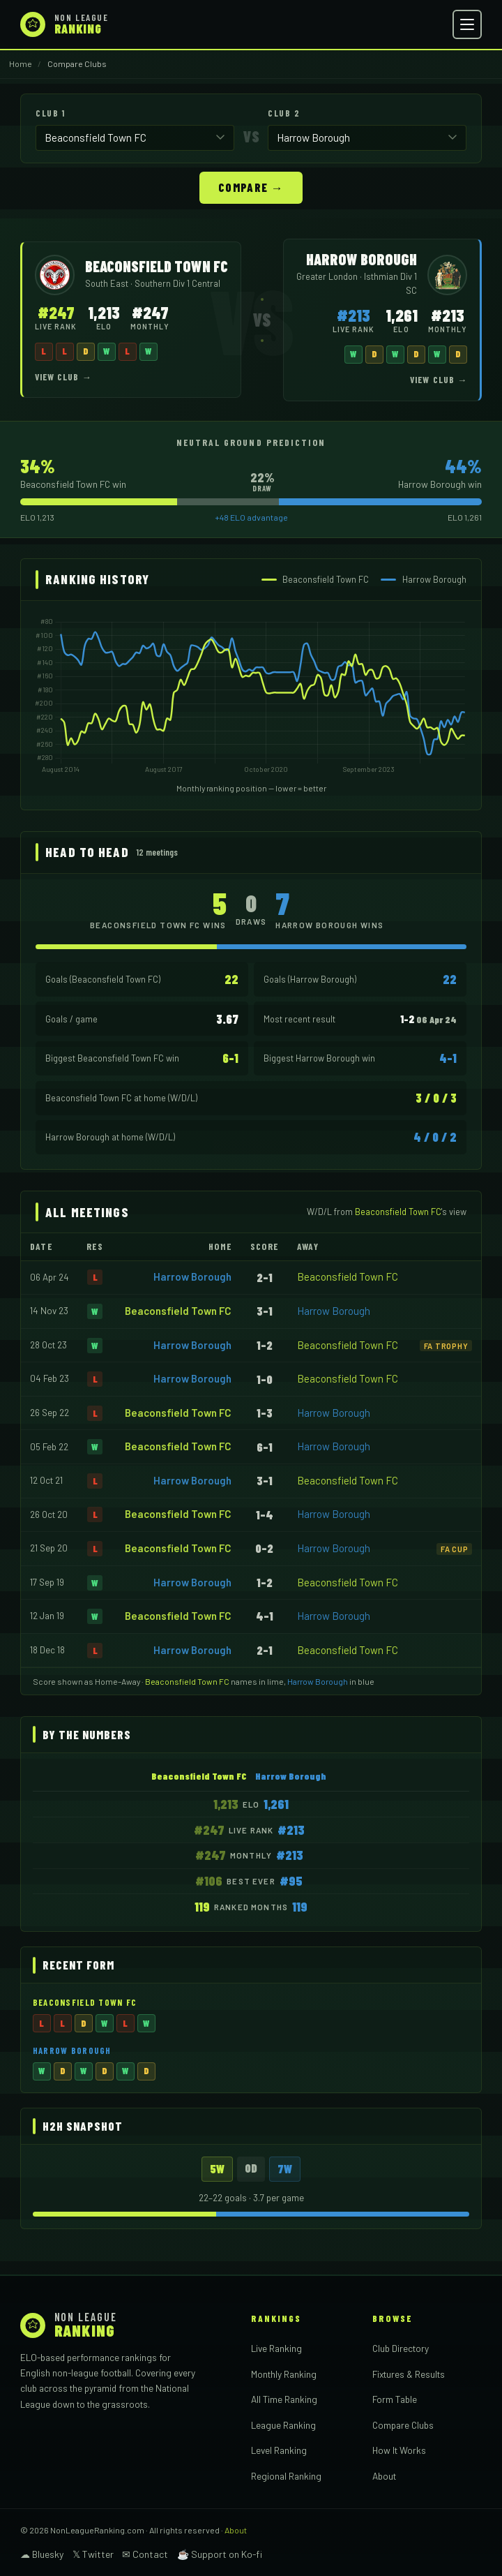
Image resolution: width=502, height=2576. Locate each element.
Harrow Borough (192, 1276)
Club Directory (400, 2347)
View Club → (63, 376)
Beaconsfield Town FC (347, 1276)
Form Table (394, 2398)
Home (20, 63)
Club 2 (284, 113)
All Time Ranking (284, 2398)
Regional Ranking (286, 2475)
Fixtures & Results (408, 2373)
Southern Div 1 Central (177, 282)
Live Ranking (276, 2347)
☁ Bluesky (41, 2553)
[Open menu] (467, 24)
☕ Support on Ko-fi (219, 2553)
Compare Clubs (403, 2424)
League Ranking (283, 2424)
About (384, 2475)
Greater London (328, 275)
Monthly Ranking (284, 2373)
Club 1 (50, 113)
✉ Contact (145, 2553)
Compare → (251, 186)
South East (107, 282)
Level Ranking (279, 2449)
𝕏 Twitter (93, 2553)
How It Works (399, 2449)
